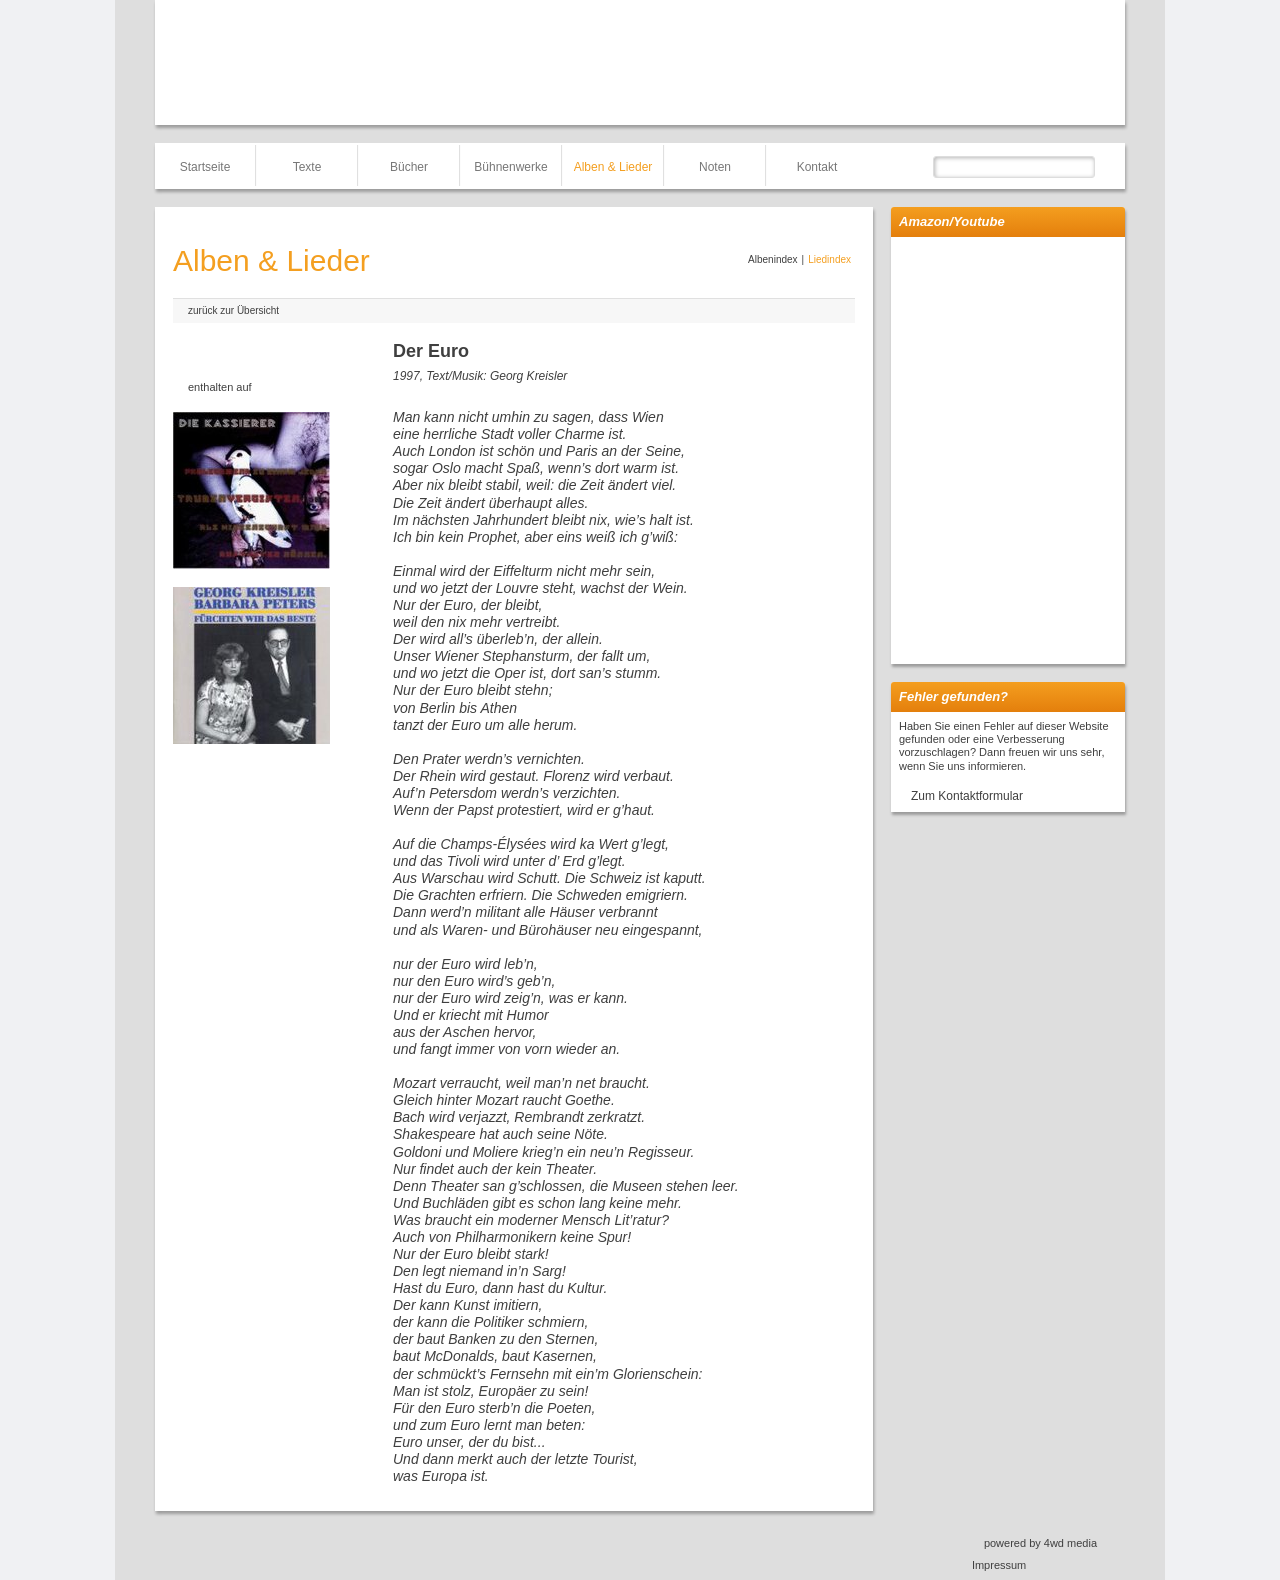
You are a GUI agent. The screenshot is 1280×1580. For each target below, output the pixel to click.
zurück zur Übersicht (233, 310)
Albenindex (772, 259)
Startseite (205, 167)
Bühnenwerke (510, 167)
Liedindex (829, 259)
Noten (715, 167)
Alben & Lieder (613, 167)
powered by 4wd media (1040, 1543)
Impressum (999, 1565)
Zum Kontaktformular (967, 796)
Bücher (409, 167)
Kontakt (817, 167)
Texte (307, 167)
